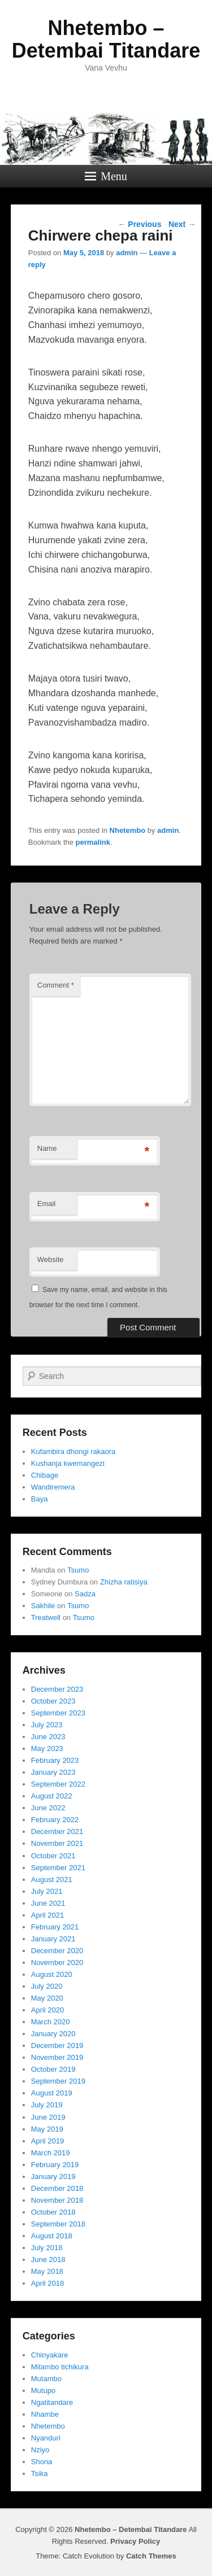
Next (182, 224)
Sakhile (43, 1605)
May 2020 (47, 1998)
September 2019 (58, 2081)
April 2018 (47, 2283)
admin (126, 252)
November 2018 (57, 2200)
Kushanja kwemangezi (68, 1463)
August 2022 (51, 1796)
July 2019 (47, 2105)
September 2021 (58, 1867)
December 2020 (57, 1950)
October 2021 (53, 1856)
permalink (93, 842)
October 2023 (53, 1701)
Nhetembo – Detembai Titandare (106, 39)
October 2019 (53, 2069)
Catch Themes (151, 2556)
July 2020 (47, 1986)
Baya (39, 1499)
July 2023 (47, 1725)
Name (47, 1148)
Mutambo (46, 2378)
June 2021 (48, 1903)
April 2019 (47, 2141)
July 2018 (47, 2247)
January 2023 (53, 1772)
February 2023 (55, 1760)
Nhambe (45, 2414)
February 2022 (55, 1819)
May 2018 (47, 2271)
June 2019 (48, 2117)
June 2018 (48, 2259)
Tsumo (78, 1570)
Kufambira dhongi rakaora (73, 1451)
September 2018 (58, 2224)
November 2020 (57, 1962)
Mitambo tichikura (60, 2367)
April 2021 (47, 1915)
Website (50, 1259)
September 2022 (58, 1784)
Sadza (85, 1594)
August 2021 (51, 1879)
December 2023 (57, 1689)
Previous (139, 224)
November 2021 (57, 1843)
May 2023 (47, 1748)
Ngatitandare (52, 2402)
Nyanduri (45, 2438)
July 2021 (47, 1891)
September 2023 (58, 1713)
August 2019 (51, 2093)
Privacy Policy (135, 2541)
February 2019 (55, 2164)
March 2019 (50, 2153)
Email (46, 1203)
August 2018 (51, 2236)
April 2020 (47, 2010)
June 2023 (48, 1736)
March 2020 (50, 2022)
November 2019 (57, 2057)
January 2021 (53, 1939)
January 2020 (53, 2033)
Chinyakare (49, 2355)
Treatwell (45, 1617)
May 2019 (47, 2129)
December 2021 (57, 1831)
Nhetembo (128, 830)
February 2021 (55, 1927)
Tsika (39, 2473)
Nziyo (40, 2450)
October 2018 (53, 2212)
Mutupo (43, 2390)
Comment (55, 985)
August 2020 (51, 1974)
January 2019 (53, 2176)
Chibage (44, 1475)
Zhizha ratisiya (124, 1582)
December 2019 (57, 2045)
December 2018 (57, 2188)
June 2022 (48, 1808)
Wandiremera (53, 1487)
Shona (42, 2461)
